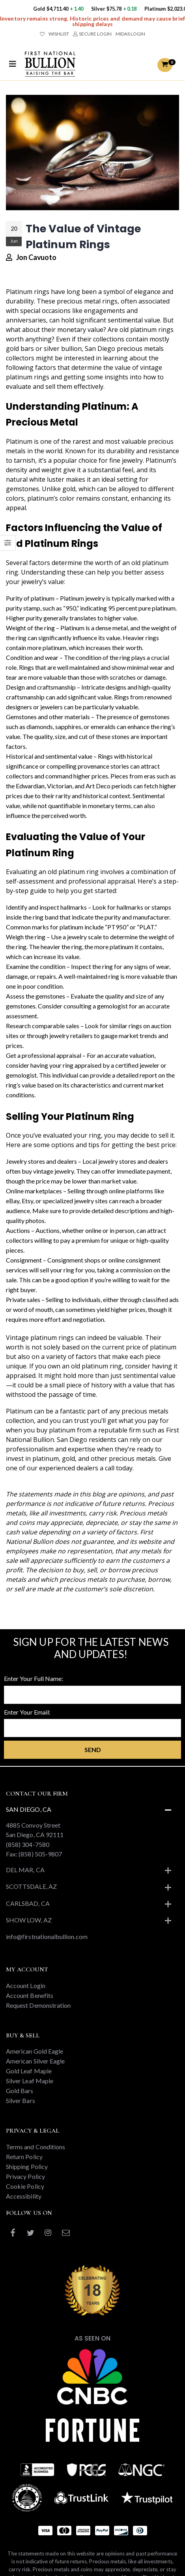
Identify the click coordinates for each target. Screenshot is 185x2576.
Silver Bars (20, 2100)
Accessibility (23, 2196)
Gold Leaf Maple (29, 2071)
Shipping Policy (27, 2166)
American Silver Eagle (35, 2061)
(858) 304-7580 (27, 1844)
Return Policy (24, 2156)
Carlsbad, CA (28, 1903)
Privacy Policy (25, 2176)
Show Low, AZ (29, 1920)
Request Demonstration (38, 2005)
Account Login (25, 1985)
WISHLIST (54, 34)
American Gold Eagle (34, 2051)
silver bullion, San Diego (79, 348)
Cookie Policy (25, 2186)
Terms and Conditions (35, 2146)
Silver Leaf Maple (29, 2080)
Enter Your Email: (27, 1712)
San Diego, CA (28, 1809)
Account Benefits (29, 1995)
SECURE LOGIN (92, 34)
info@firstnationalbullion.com (47, 1936)
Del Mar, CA (25, 1869)
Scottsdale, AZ (31, 1886)
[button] (164, 65)
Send (92, 1749)
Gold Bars (20, 2090)
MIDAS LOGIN (130, 34)
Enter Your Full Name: (33, 1678)
